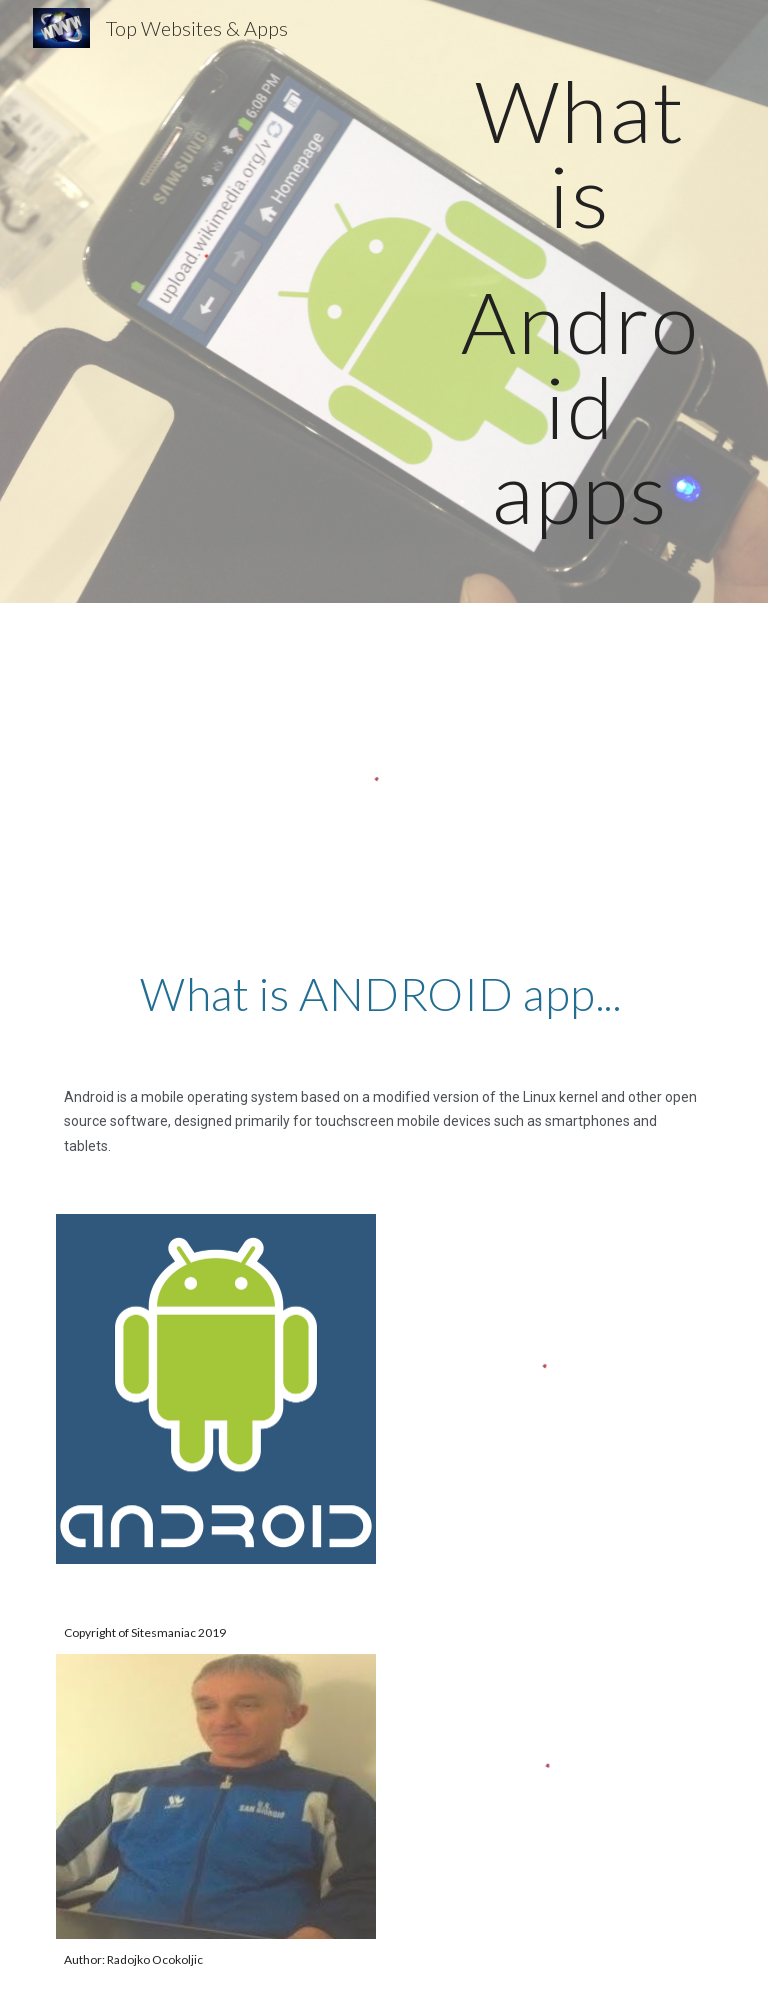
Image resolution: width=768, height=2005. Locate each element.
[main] (579, 301)
